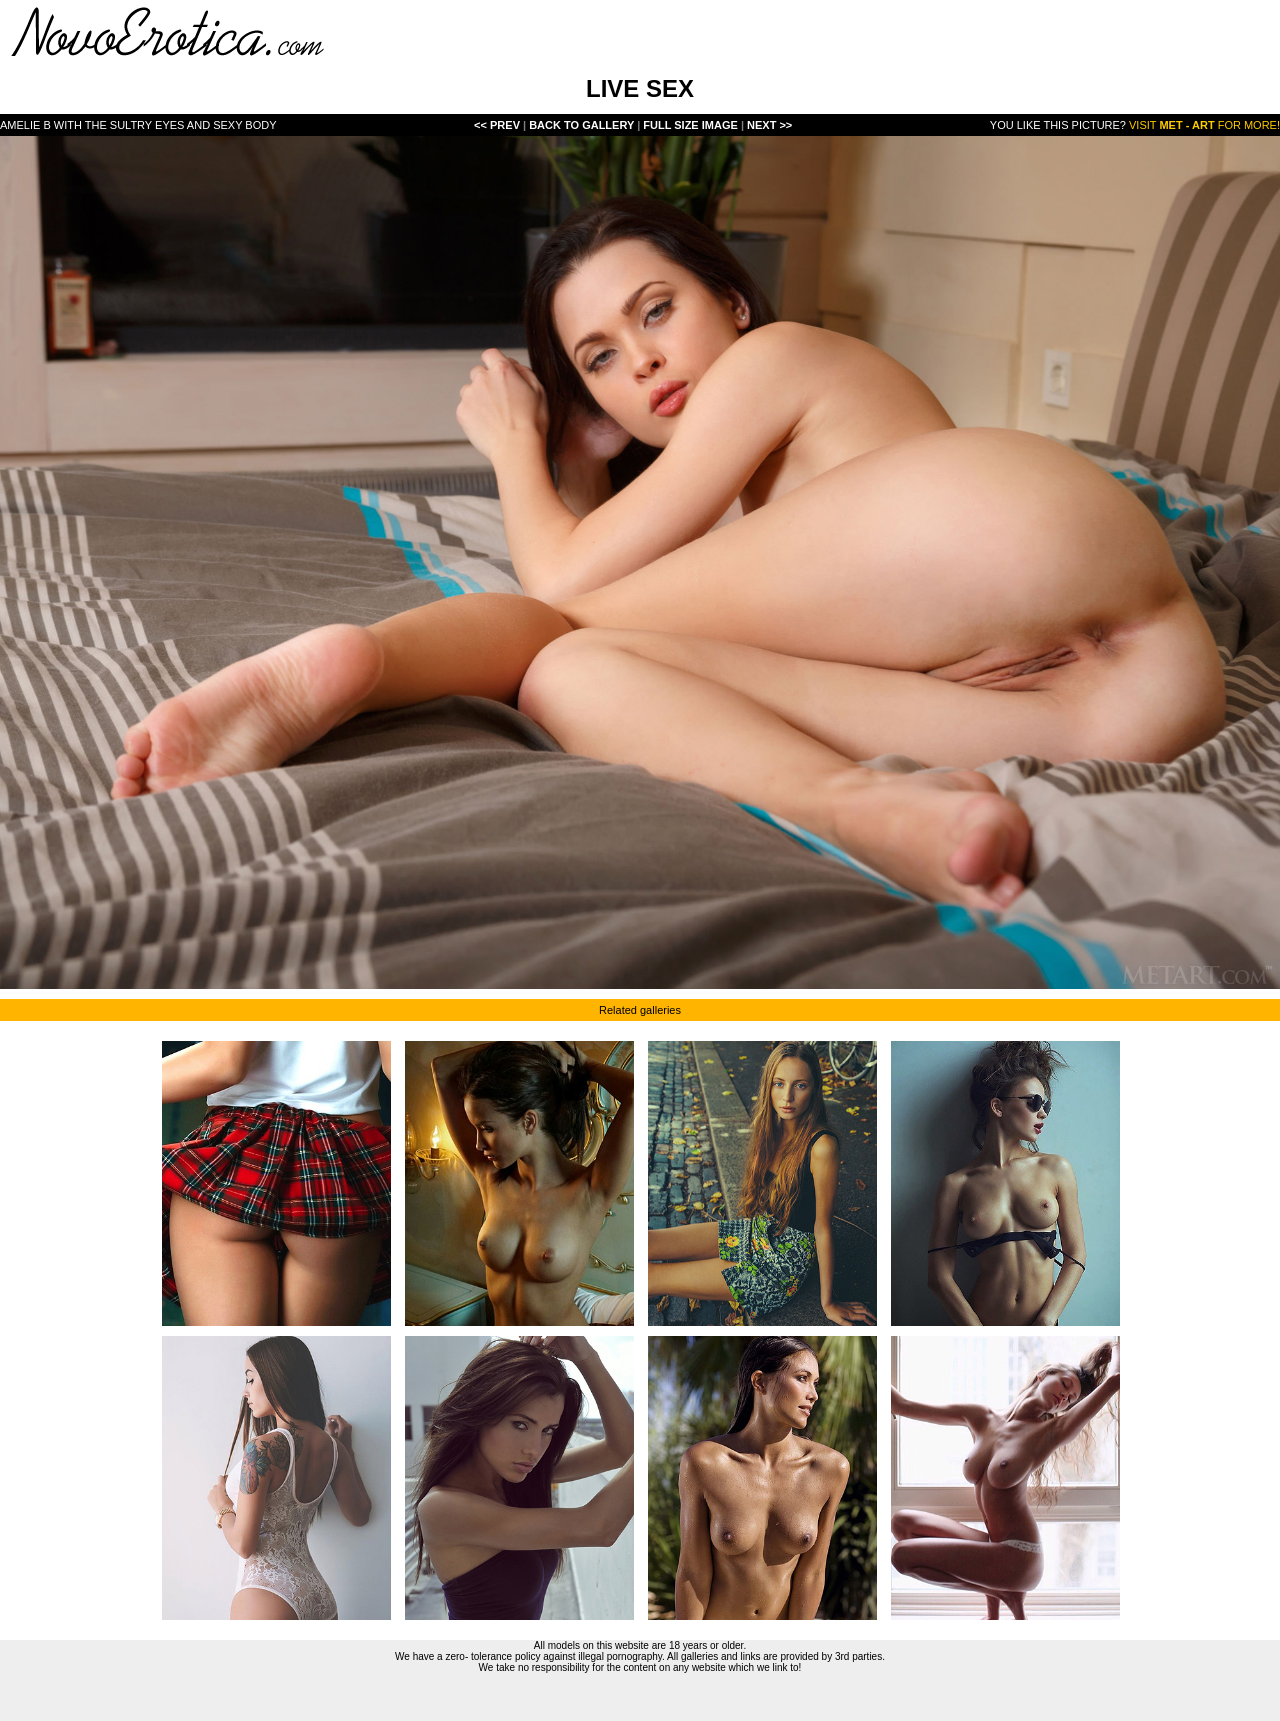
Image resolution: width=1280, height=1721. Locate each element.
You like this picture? (1058, 125)
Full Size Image (692, 125)
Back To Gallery (583, 125)
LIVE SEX (640, 88)
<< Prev (497, 125)
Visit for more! (1204, 125)
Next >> (769, 125)
